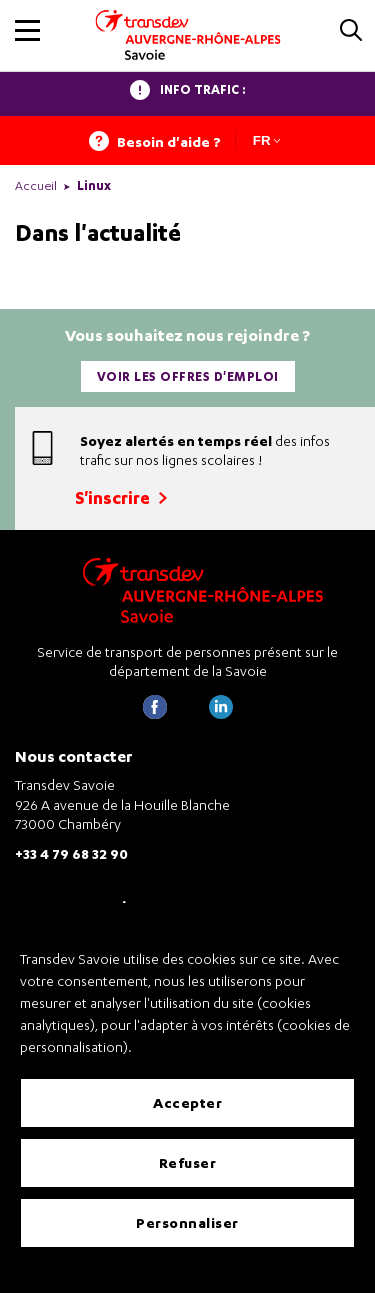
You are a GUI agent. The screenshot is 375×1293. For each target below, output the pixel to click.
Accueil (36, 185)
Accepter (187, 1102)
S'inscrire (121, 497)
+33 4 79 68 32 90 (71, 853)
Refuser (188, 1162)
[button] (27, 30)
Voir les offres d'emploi (188, 376)
